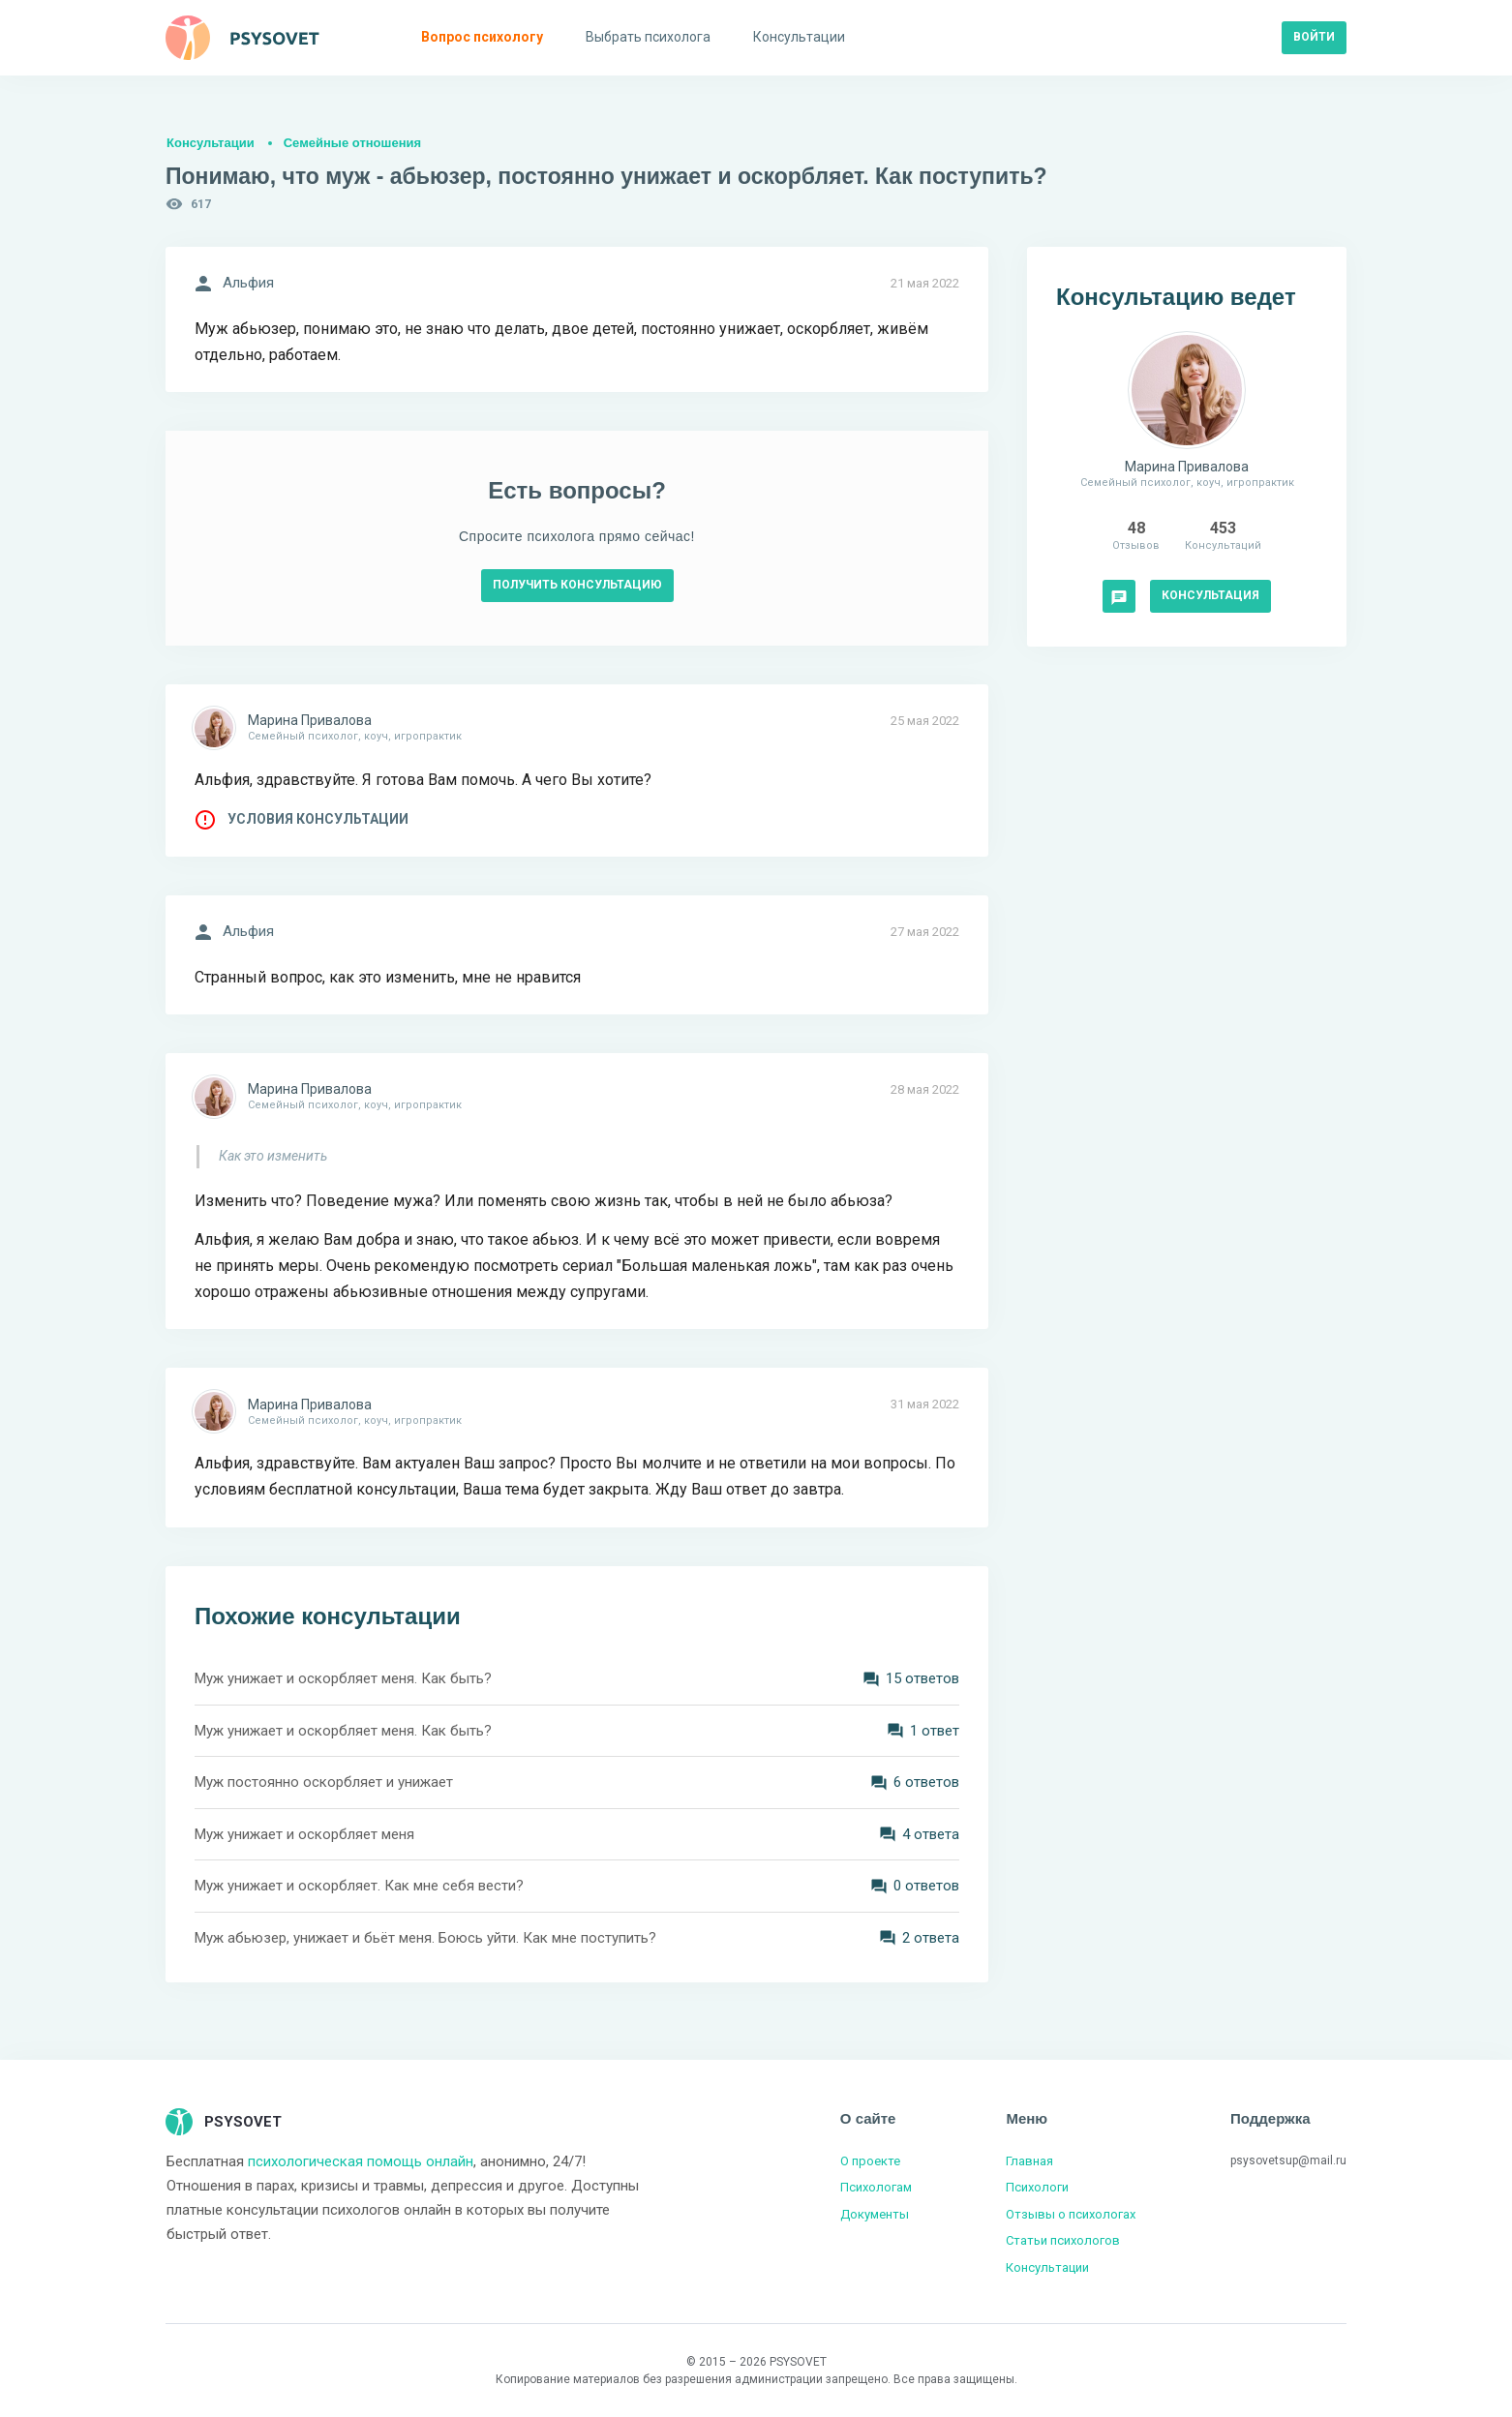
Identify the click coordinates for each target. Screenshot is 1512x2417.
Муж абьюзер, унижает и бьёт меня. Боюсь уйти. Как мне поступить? (425, 1938)
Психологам (876, 2187)
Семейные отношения (352, 143)
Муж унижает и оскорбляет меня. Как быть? (343, 1678)
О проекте (870, 2161)
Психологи (1037, 2187)
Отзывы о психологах (1070, 2214)
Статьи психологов (1063, 2240)
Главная (1029, 2161)
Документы (874, 2214)
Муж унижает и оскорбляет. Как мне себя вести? (359, 1885)
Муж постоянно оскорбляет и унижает (324, 1782)
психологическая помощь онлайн (360, 2161)
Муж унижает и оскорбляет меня (304, 1834)
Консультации (210, 143)
